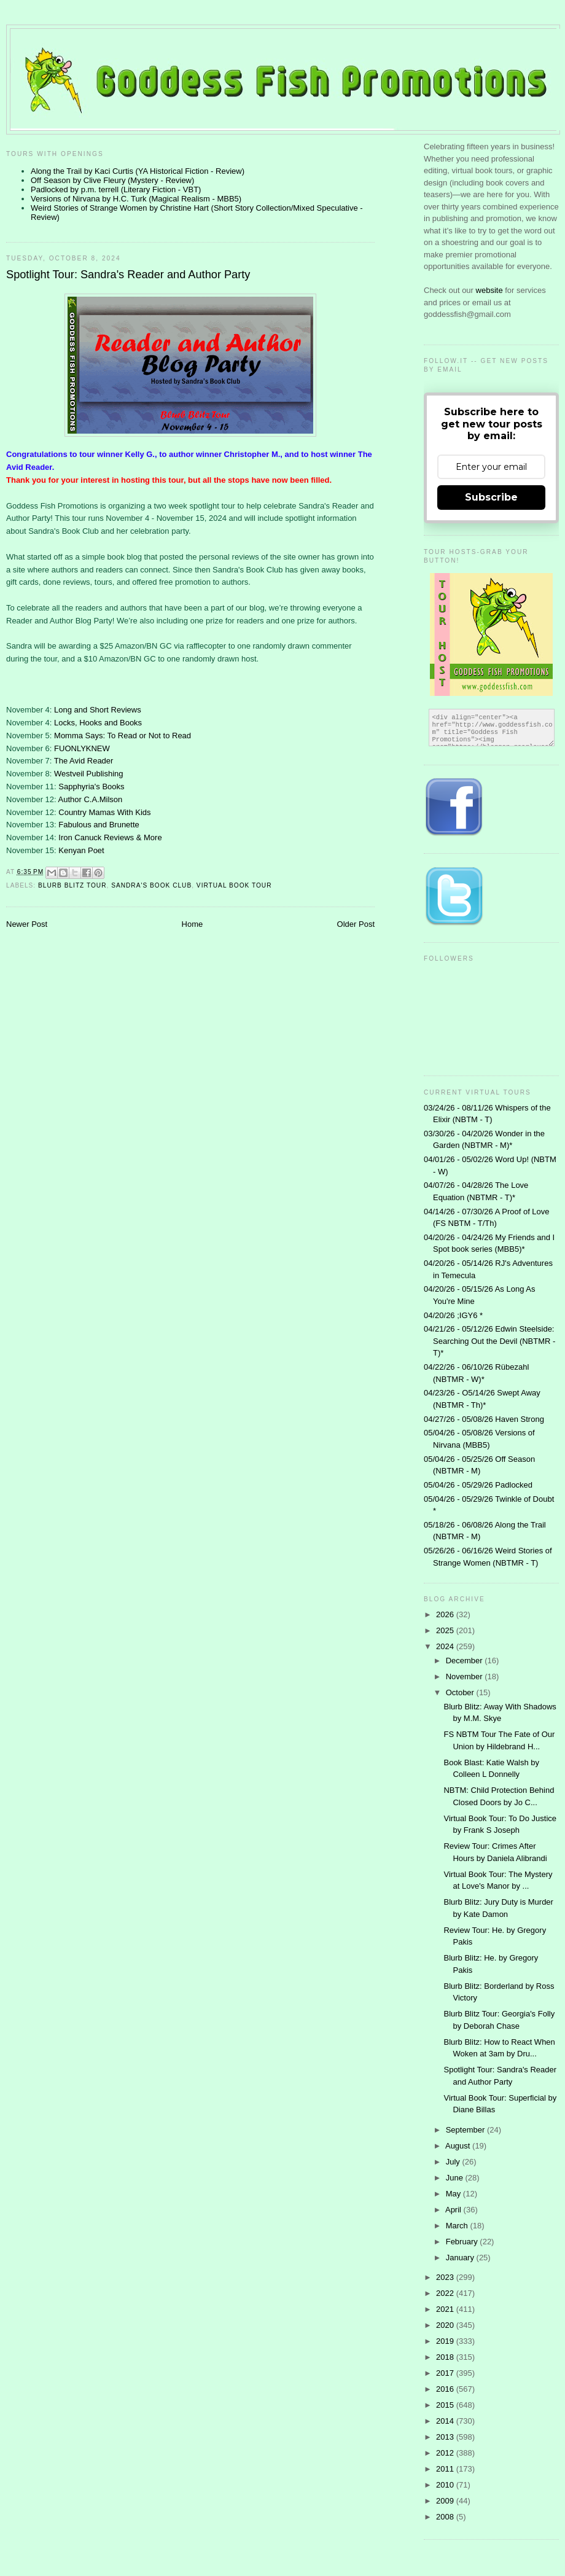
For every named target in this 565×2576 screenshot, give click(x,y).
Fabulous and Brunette (98, 824)
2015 (446, 2405)
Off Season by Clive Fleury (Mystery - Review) (112, 180)
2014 (446, 2421)
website (490, 290)
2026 (446, 1614)
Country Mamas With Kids (104, 812)
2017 (446, 2373)
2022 (446, 2293)
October (461, 1692)
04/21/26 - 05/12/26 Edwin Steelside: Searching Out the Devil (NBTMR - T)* (489, 1340)
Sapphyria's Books (91, 786)
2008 (446, 2516)
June (456, 2177)
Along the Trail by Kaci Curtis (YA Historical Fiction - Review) (137, 171)
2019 (446, 2341)
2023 (446, 2277)
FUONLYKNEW (82, 748)
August (458, 2145)
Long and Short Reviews (97, 709)
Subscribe (491, 497)
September (466, 2129)
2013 (446, 2436)
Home (192, 924)
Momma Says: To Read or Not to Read (122, 735)
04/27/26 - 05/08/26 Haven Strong (484, 1419)
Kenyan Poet (81, 850)
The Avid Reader (84, 760)
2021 (446, 2309)
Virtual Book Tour (234, 885)
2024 (446, 1646)
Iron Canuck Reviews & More (110, 837)
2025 (446, 1630)
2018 (446, 2357)
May (454, 2193)
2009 (446, 2500)
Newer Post (26, 924)
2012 (446, 2452)
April (454, 2209)
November (465, 1676)
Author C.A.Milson (90, 799)
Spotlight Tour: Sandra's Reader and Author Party (128, 274)
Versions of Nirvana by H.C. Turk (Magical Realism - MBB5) (136, 198)
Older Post (356, 924)
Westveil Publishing (88, 773)
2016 (446, 2389)
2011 (446, 2468)
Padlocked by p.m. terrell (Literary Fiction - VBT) (116, 189)
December (465, 1660)
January (461, 2257)
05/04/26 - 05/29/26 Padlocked (478, 1484)
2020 (446, 2325)
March (458, 2225)
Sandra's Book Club (151, 885)
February (463, 2241)
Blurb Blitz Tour (72, 885)
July (454, 2161)
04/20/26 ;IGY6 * (453, 1315)
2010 (446, 2484)
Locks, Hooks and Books (98, 722)
